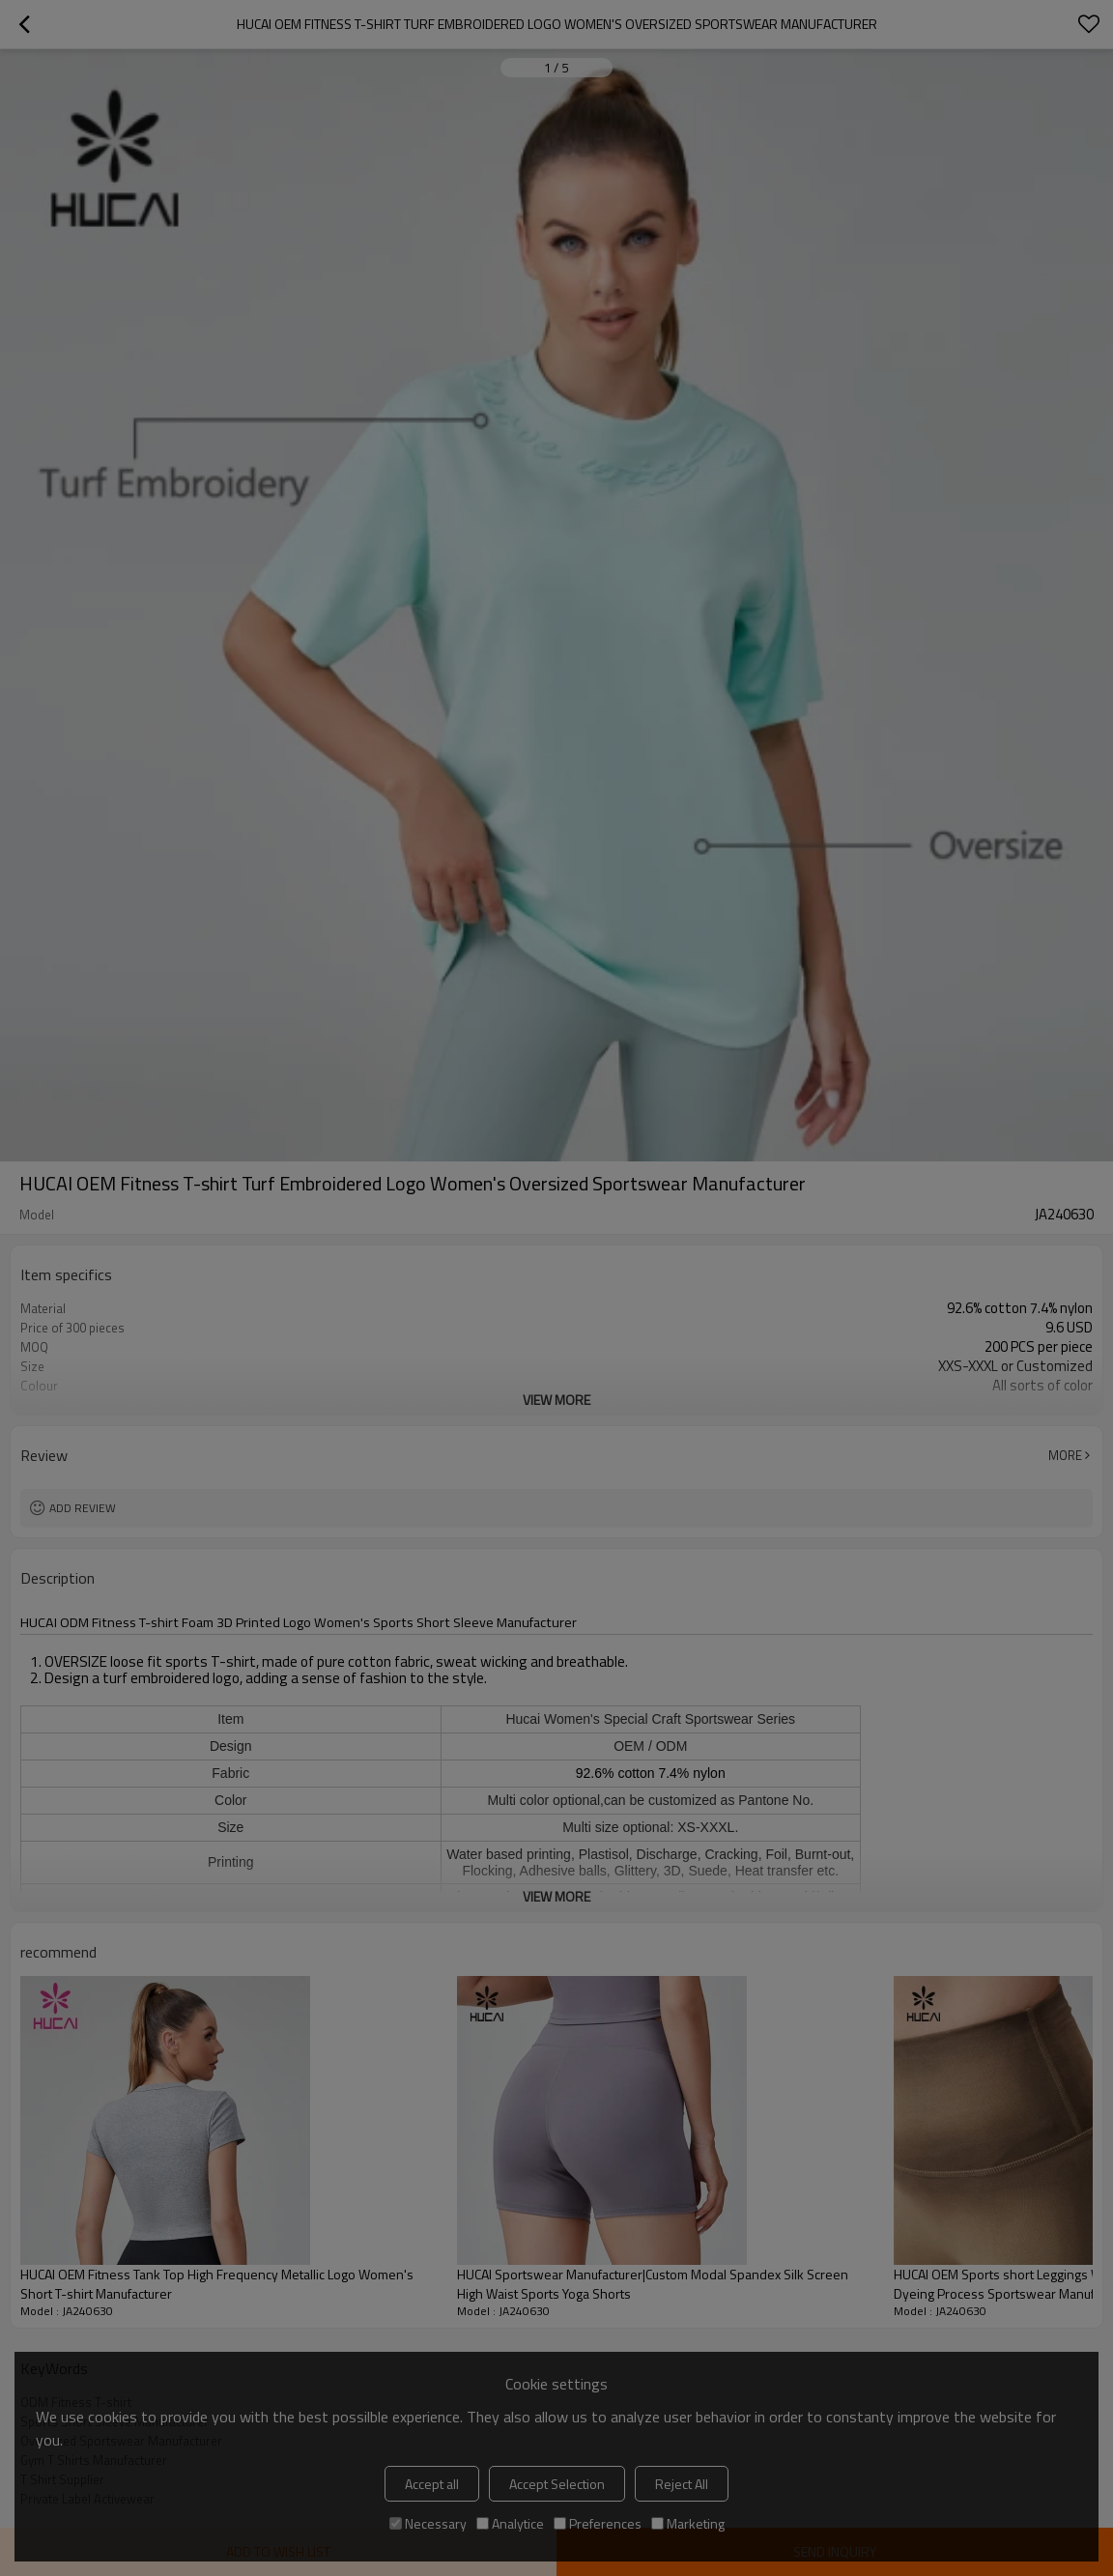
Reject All (681, 2484)
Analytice (510, 2523)
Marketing (688, 2523)
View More (556, 1399)
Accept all (432, 2484)
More (1065, 1455)
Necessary (428, 2523)
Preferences (598, 2523)
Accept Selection (557, 2484)
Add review (82, 1508)
